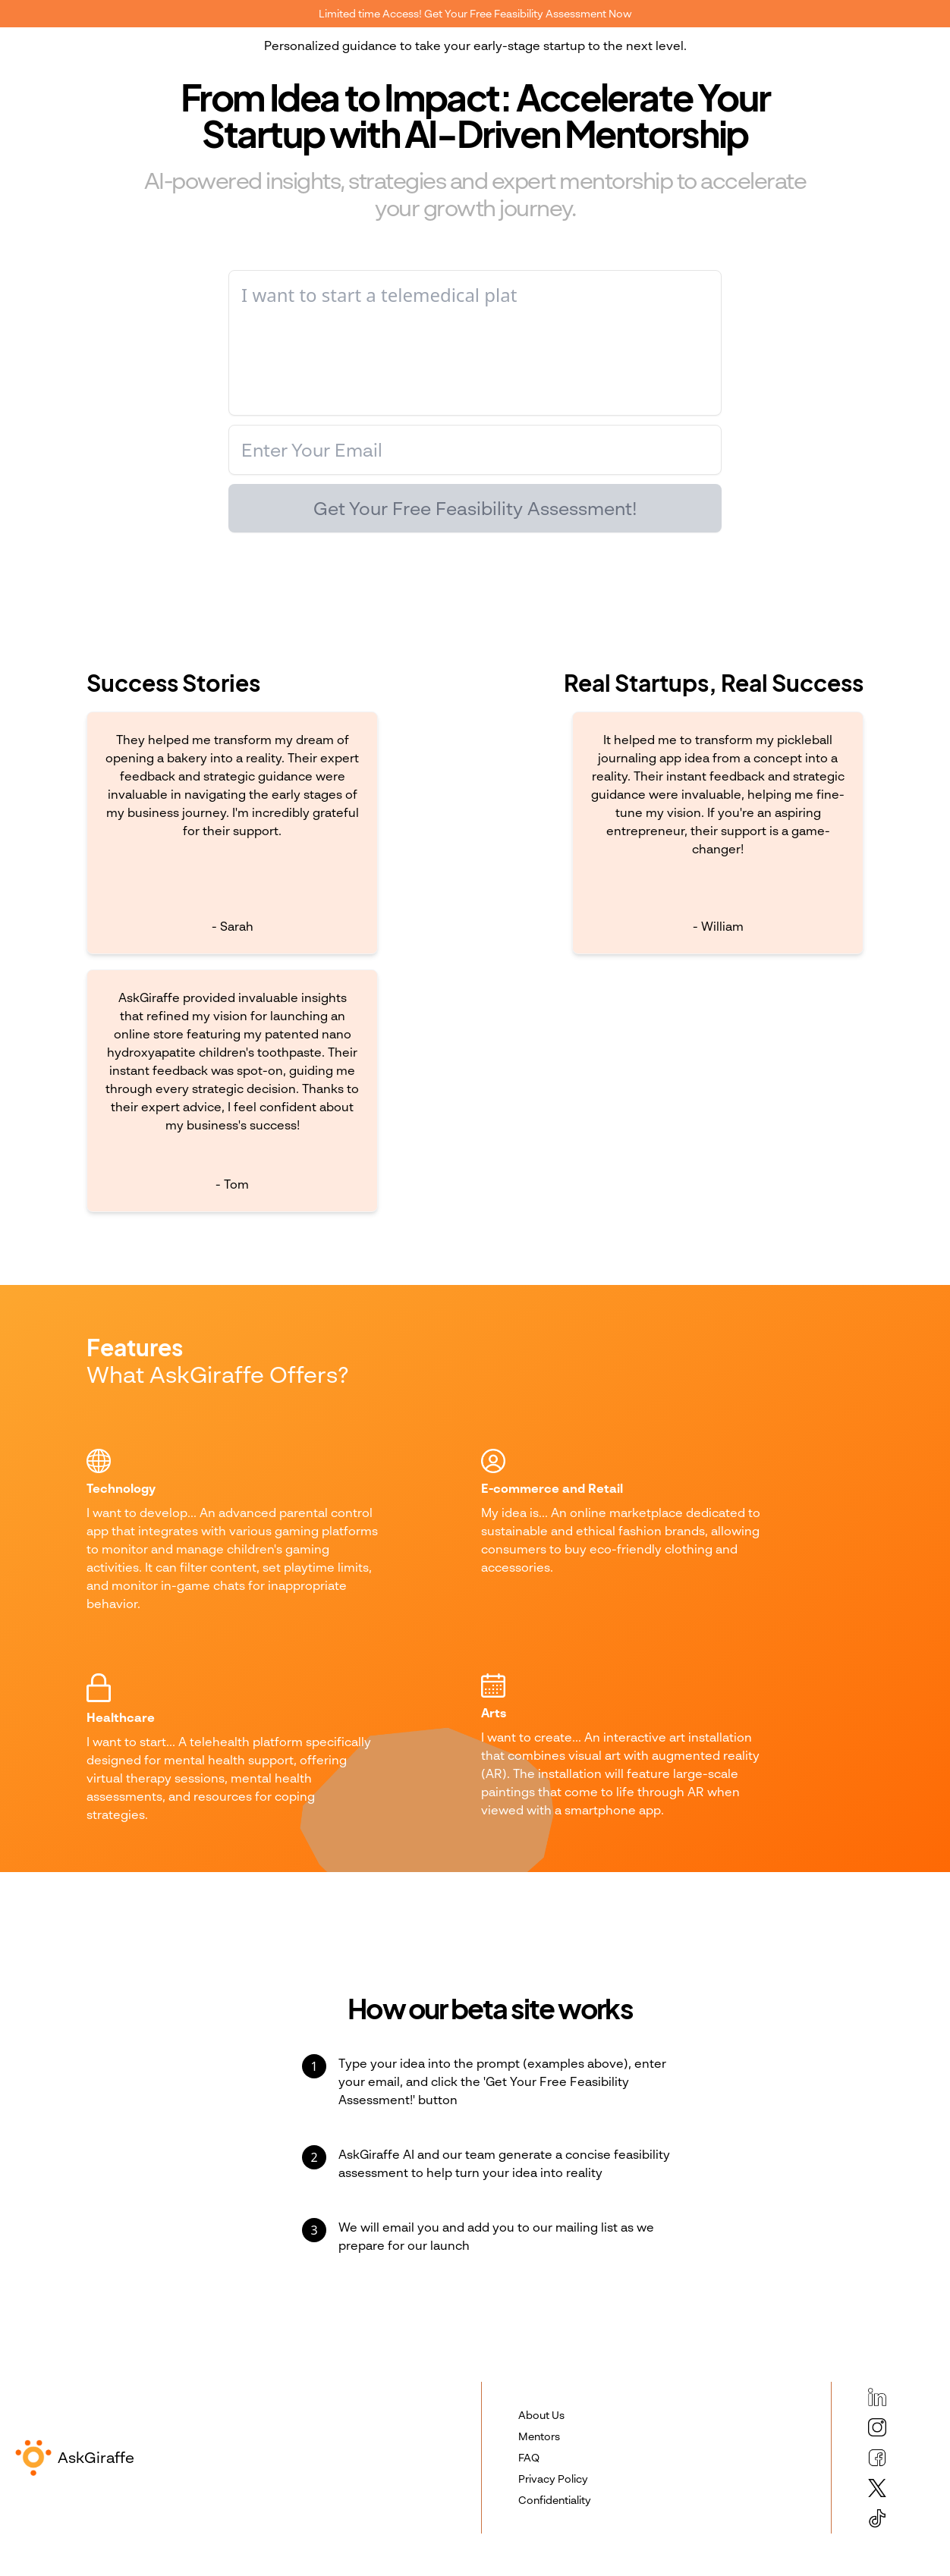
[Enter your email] (475, 450)
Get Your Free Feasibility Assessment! (475, 508)
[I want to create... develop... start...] (475, 343)
